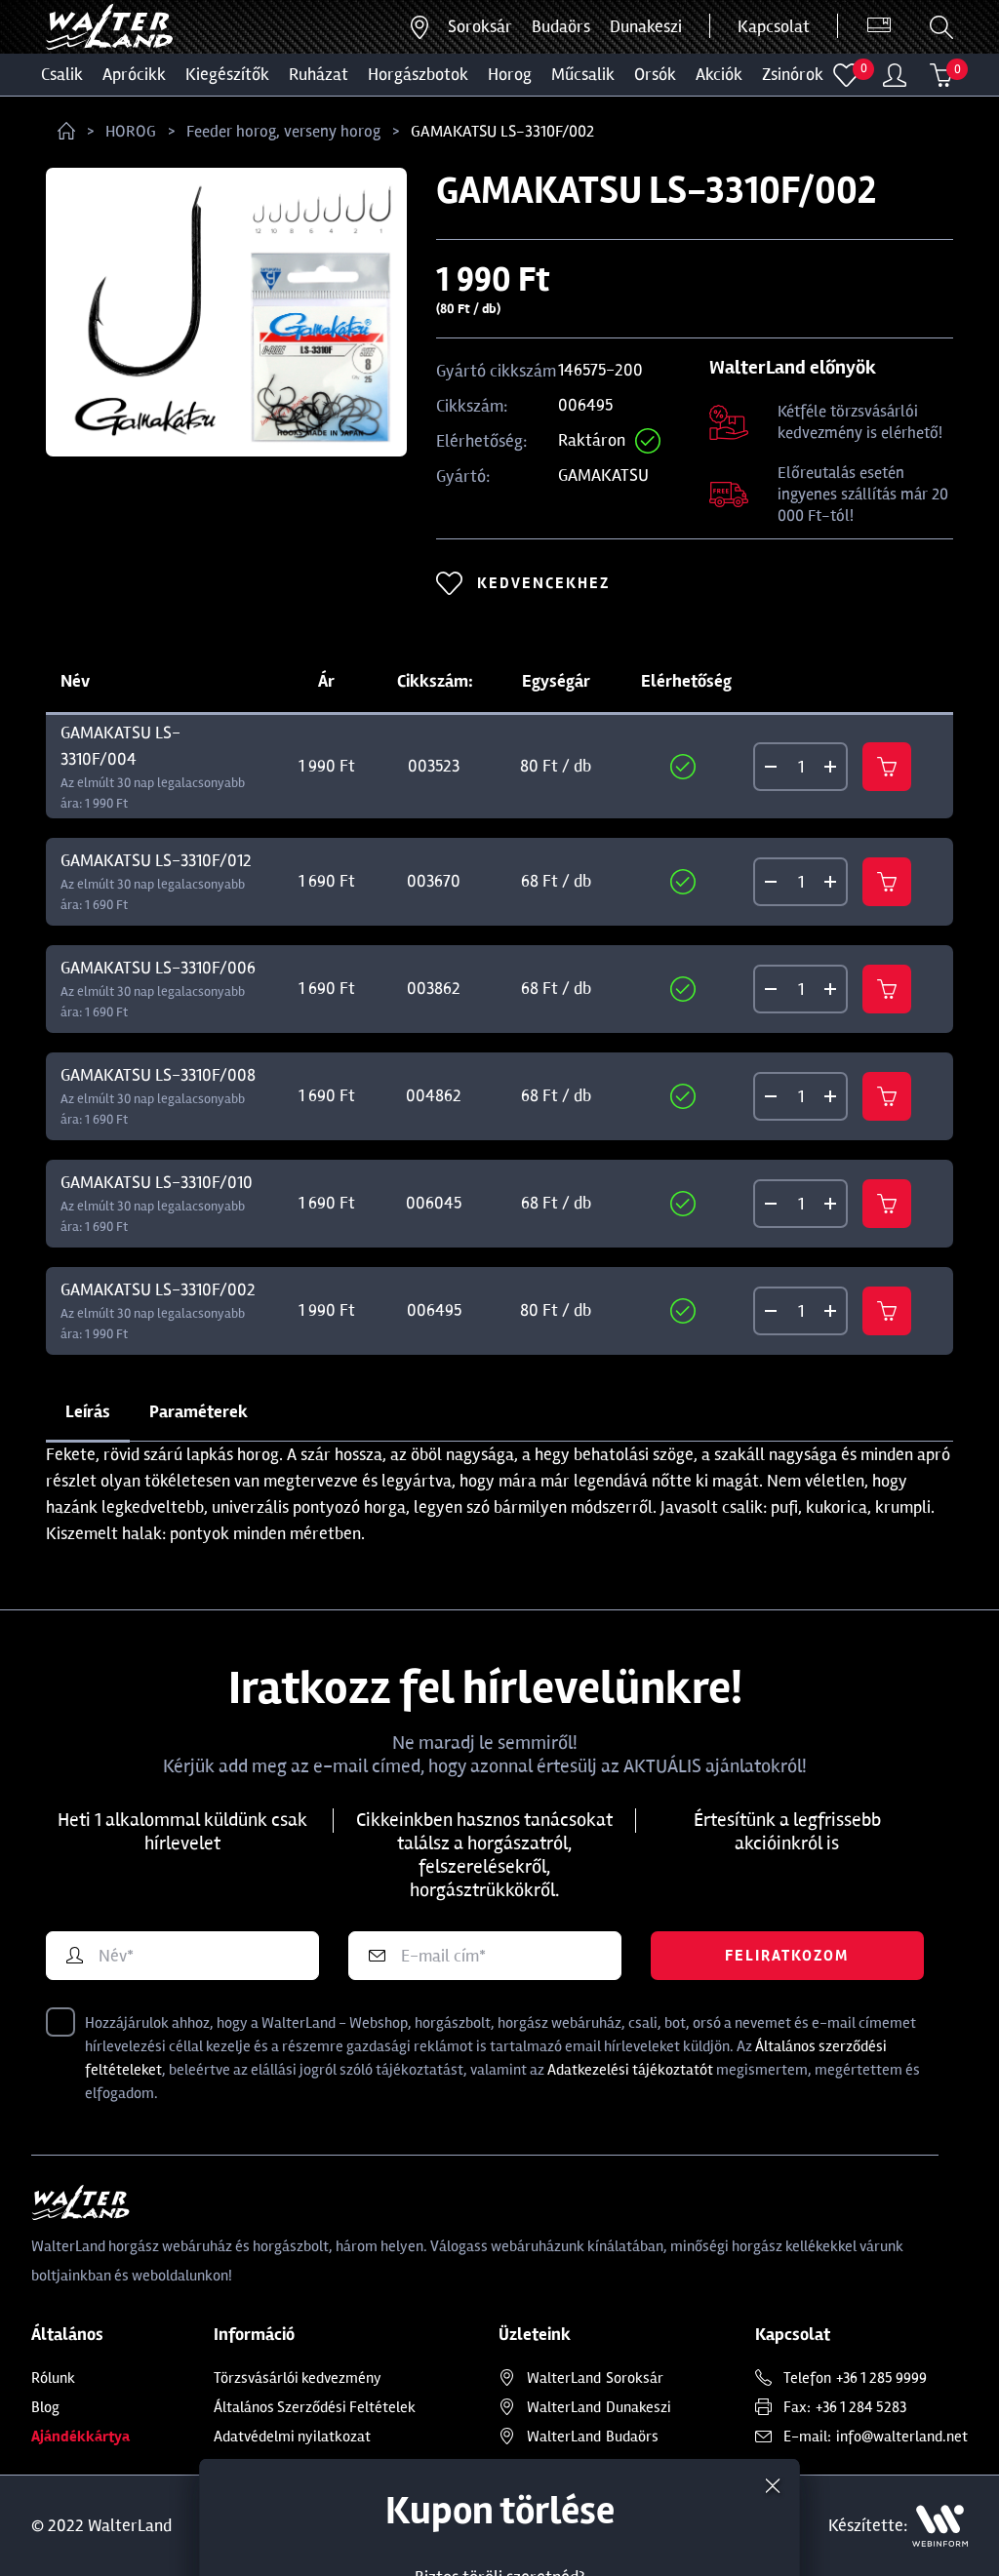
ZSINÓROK (792, 74)
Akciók (719, 74)
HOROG (510, 74)
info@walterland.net (902, 2436)
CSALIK (62, 74)
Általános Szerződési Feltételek (315, 2407)
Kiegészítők (227, 74)
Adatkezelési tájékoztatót (630, 2070)
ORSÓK (655, 74)
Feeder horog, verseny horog (283, 131)
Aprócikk (134, 74)
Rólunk (53, 2378)
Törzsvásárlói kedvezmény (297, 2378)
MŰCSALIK (583, 74)
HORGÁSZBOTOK (418, 74)
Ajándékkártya (80, 2436)
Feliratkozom (787, 1955)
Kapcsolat (774, 26)
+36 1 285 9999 (881, 2378)
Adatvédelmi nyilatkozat (292, 2436)
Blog (45, 2407)
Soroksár (480, 26)
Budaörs (561, 26)
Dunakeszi (646, 26)
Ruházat (318, 74)
